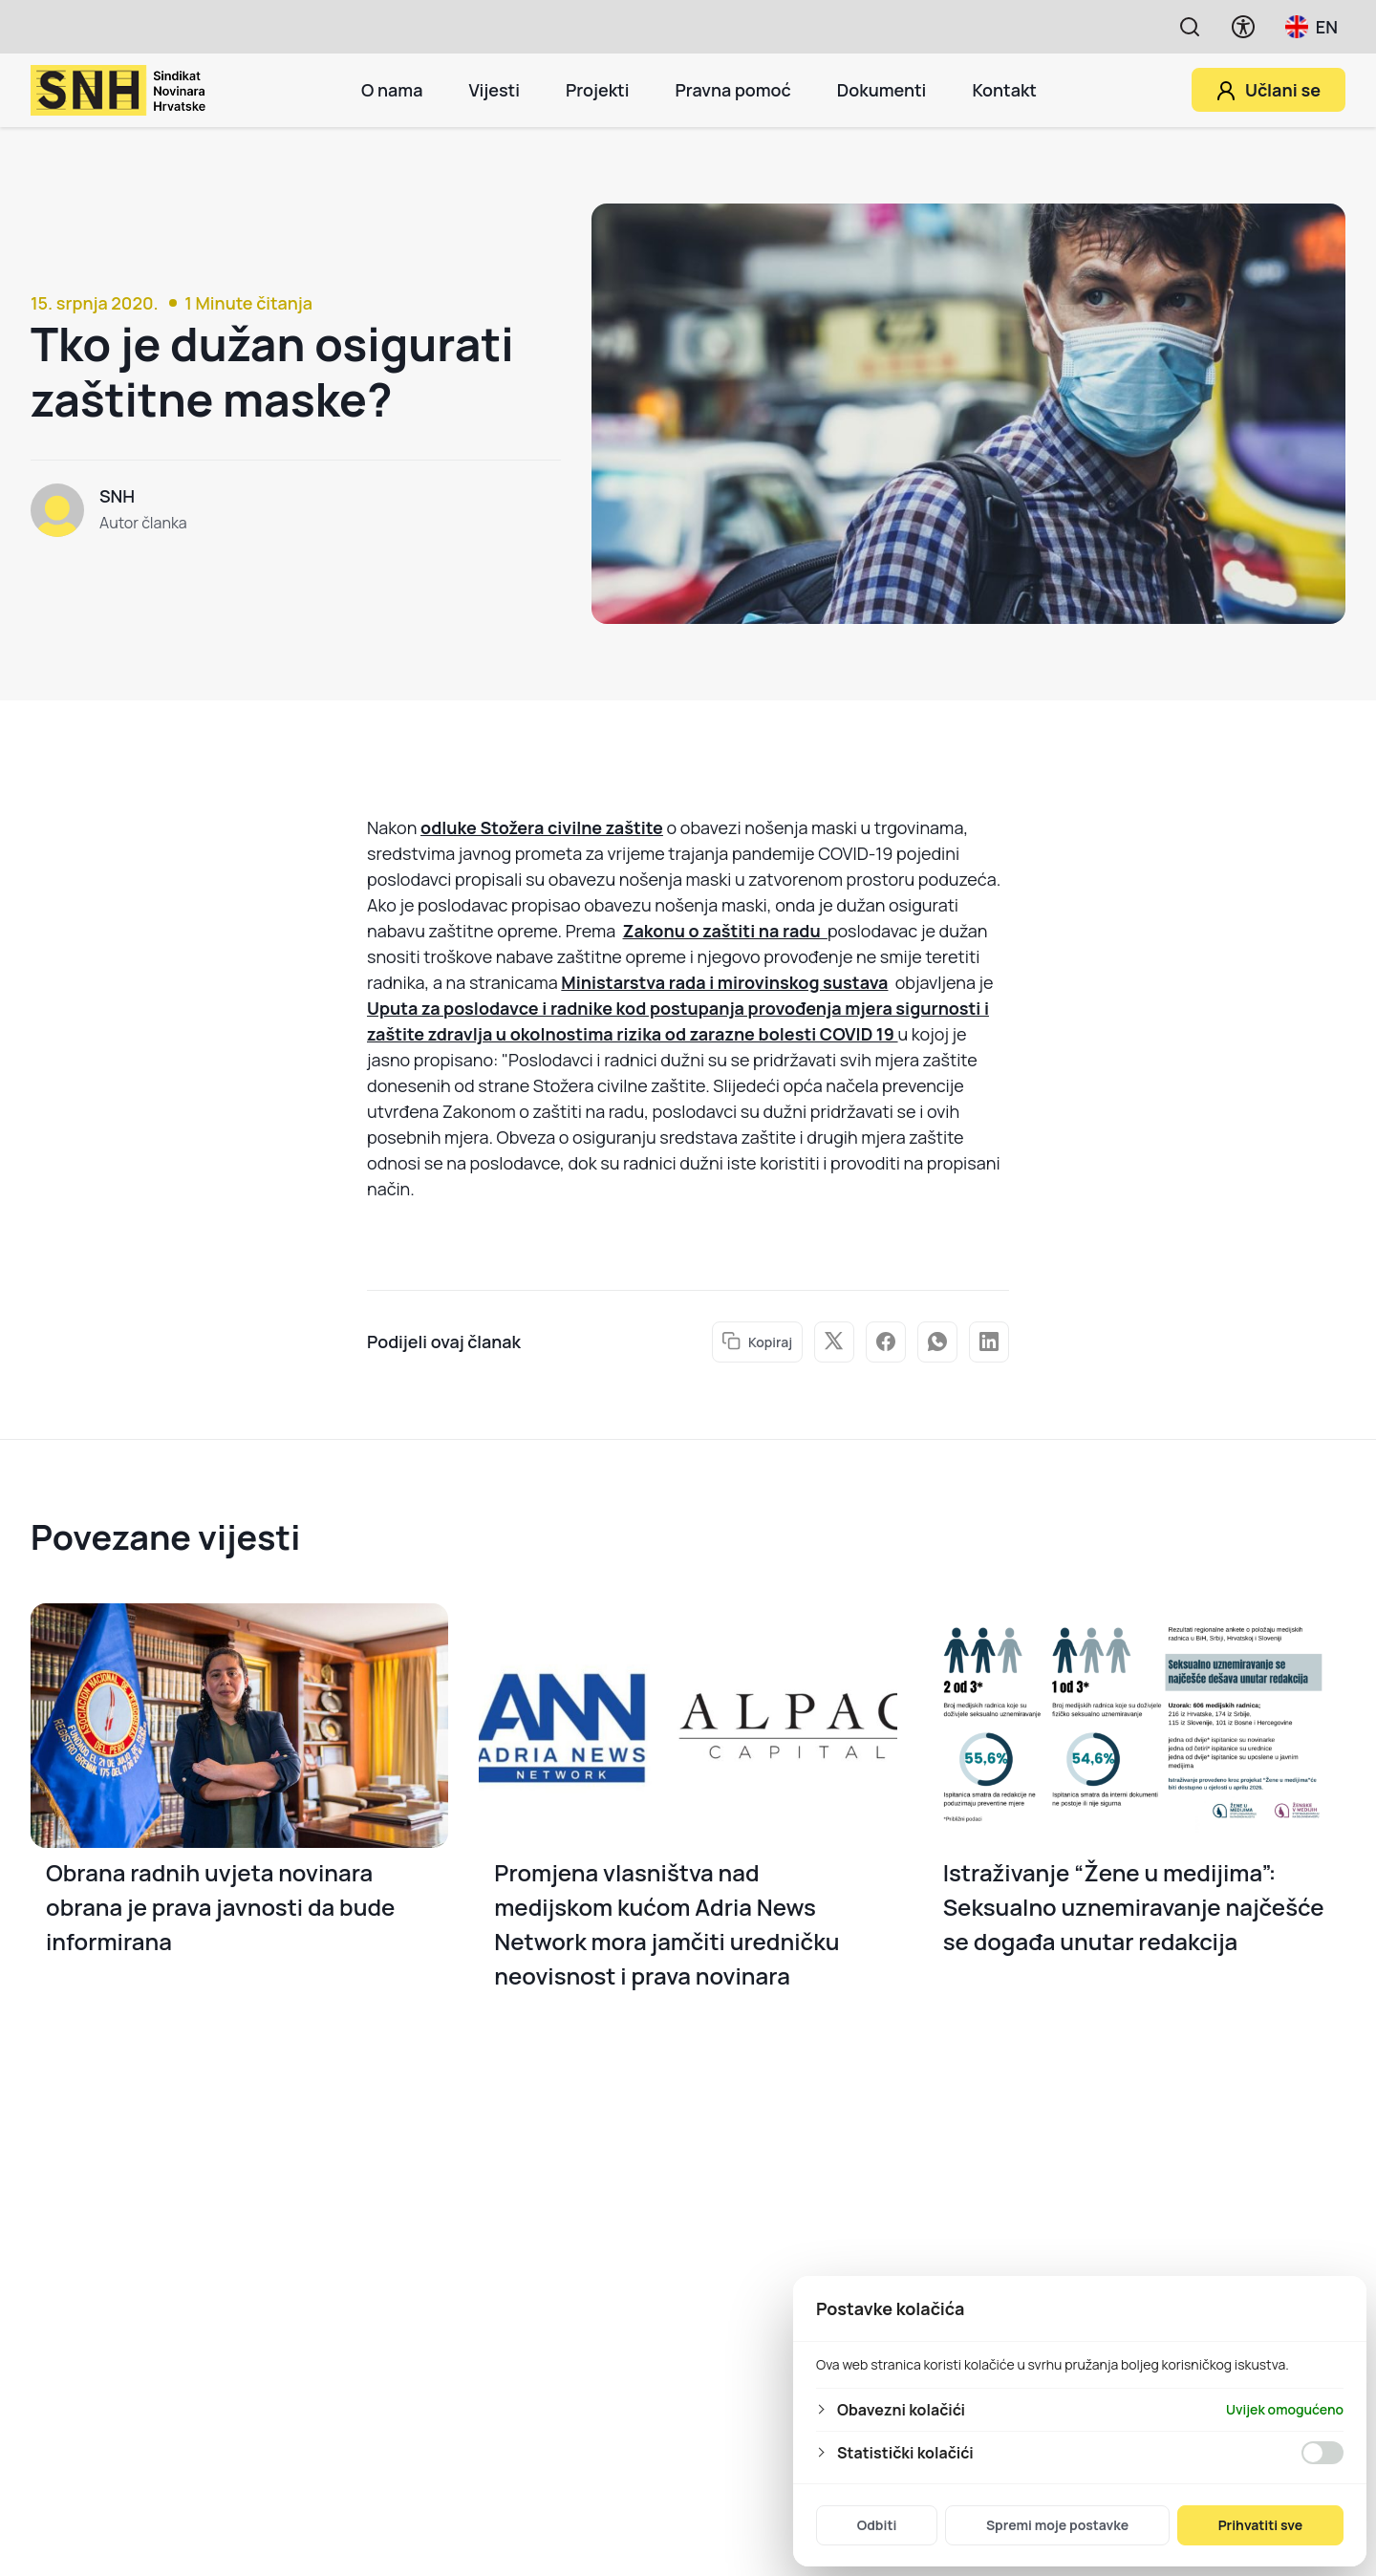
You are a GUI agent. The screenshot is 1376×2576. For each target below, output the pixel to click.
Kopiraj (757, 1341)
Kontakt (1004, 89)
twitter (834, 1341)
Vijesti (493, 89)
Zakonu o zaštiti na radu (725, 930)
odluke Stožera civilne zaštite (541, 827)
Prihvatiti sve (1260, 2525)
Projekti (598, 89)
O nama (391, 89)
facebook (885, 1341)
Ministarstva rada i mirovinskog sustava (724, 982)
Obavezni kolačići (901, 2409)
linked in (989, 1341)
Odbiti (877, 2525)
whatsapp (937, 1341)
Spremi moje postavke (1057, 2525)
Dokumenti (882, 89)
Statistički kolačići (905, 2452)
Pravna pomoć (732, 89)
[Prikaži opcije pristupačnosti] (1243, 26)
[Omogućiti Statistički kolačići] (1322, 2452)
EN (1311, 26)
